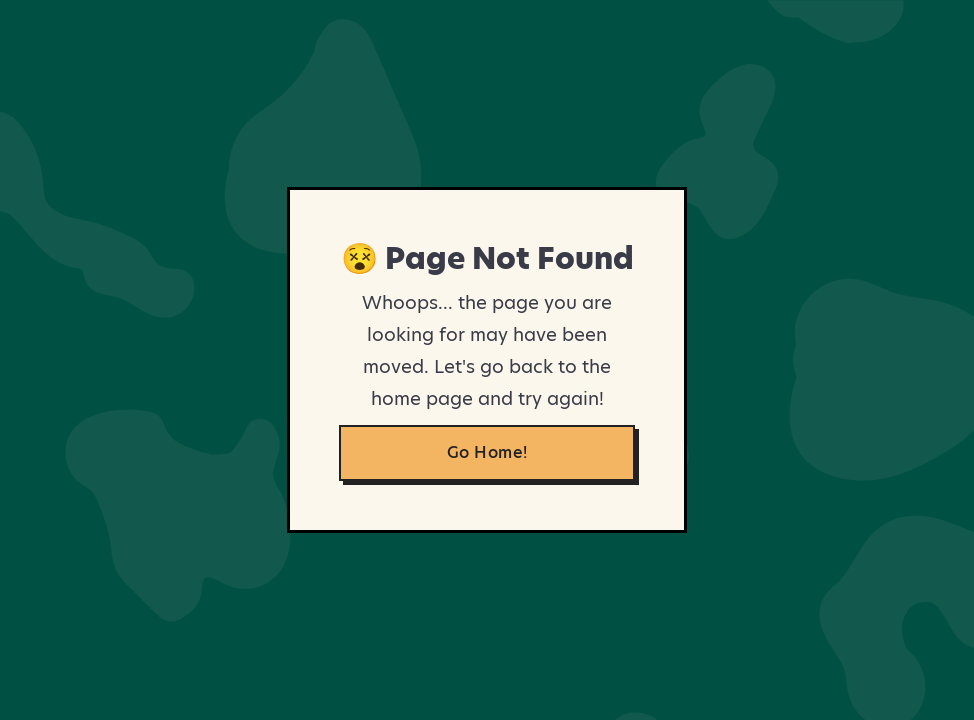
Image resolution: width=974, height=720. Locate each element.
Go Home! (487, 452)
